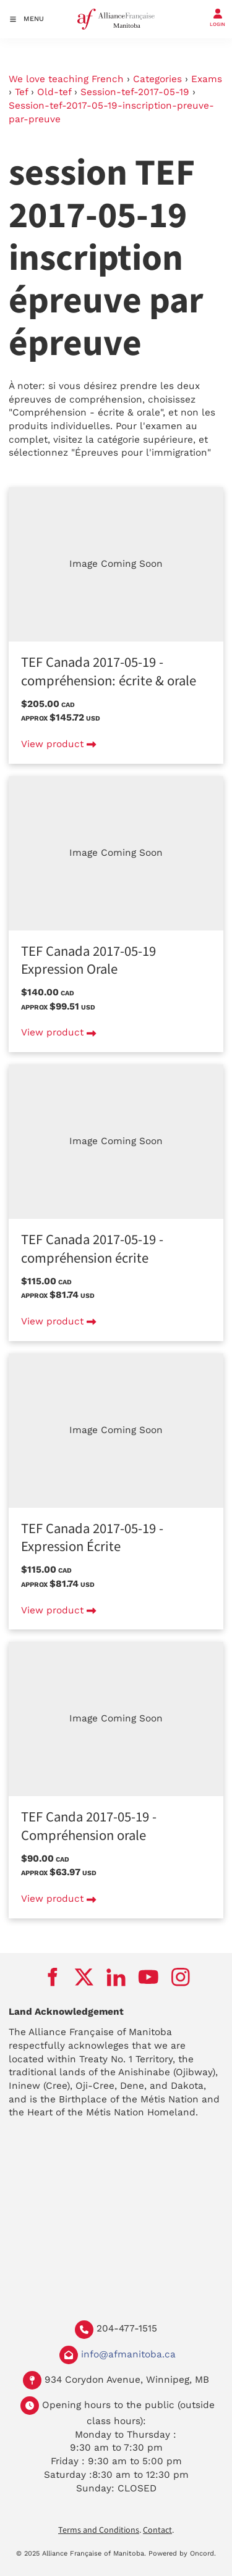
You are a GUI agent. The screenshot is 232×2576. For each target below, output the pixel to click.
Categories (157, 79)
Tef (21, 92)
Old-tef (54, 92)
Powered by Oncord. (182, 2553)
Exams (206, 79)
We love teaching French (66, 79)
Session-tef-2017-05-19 (134, 92)
